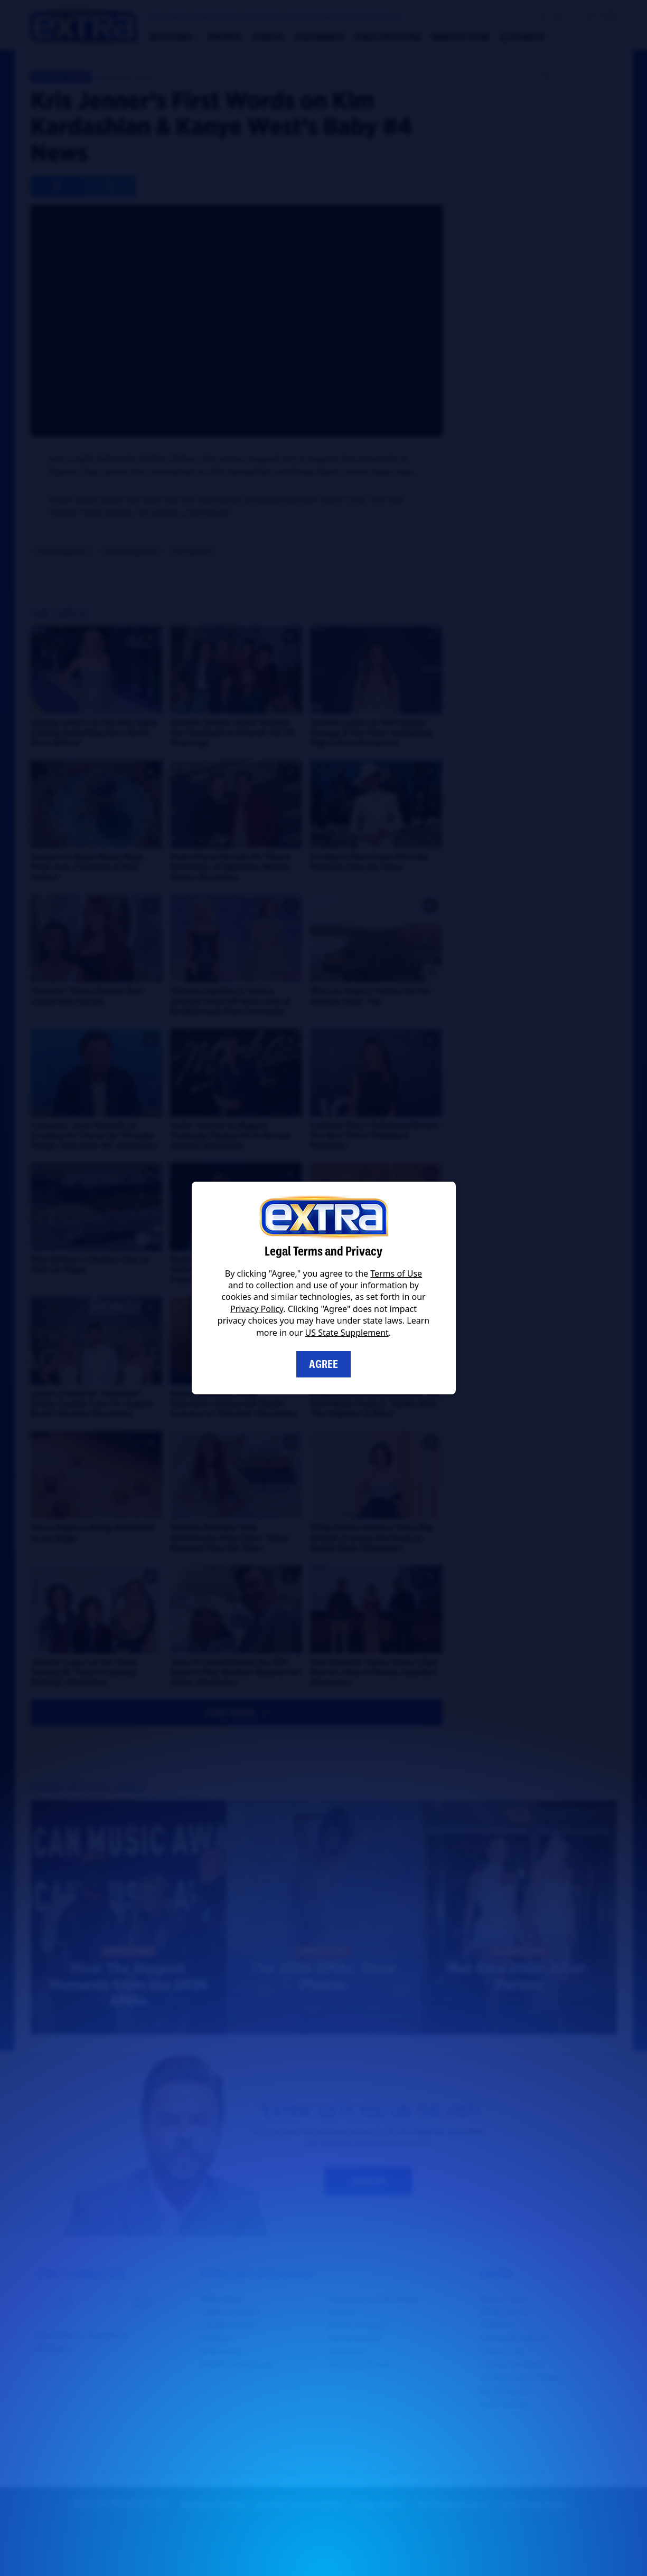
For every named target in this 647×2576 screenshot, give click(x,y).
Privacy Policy (256, 1309)
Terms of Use (396, 1273)
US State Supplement (347, 1332)
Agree (323, 1364)
